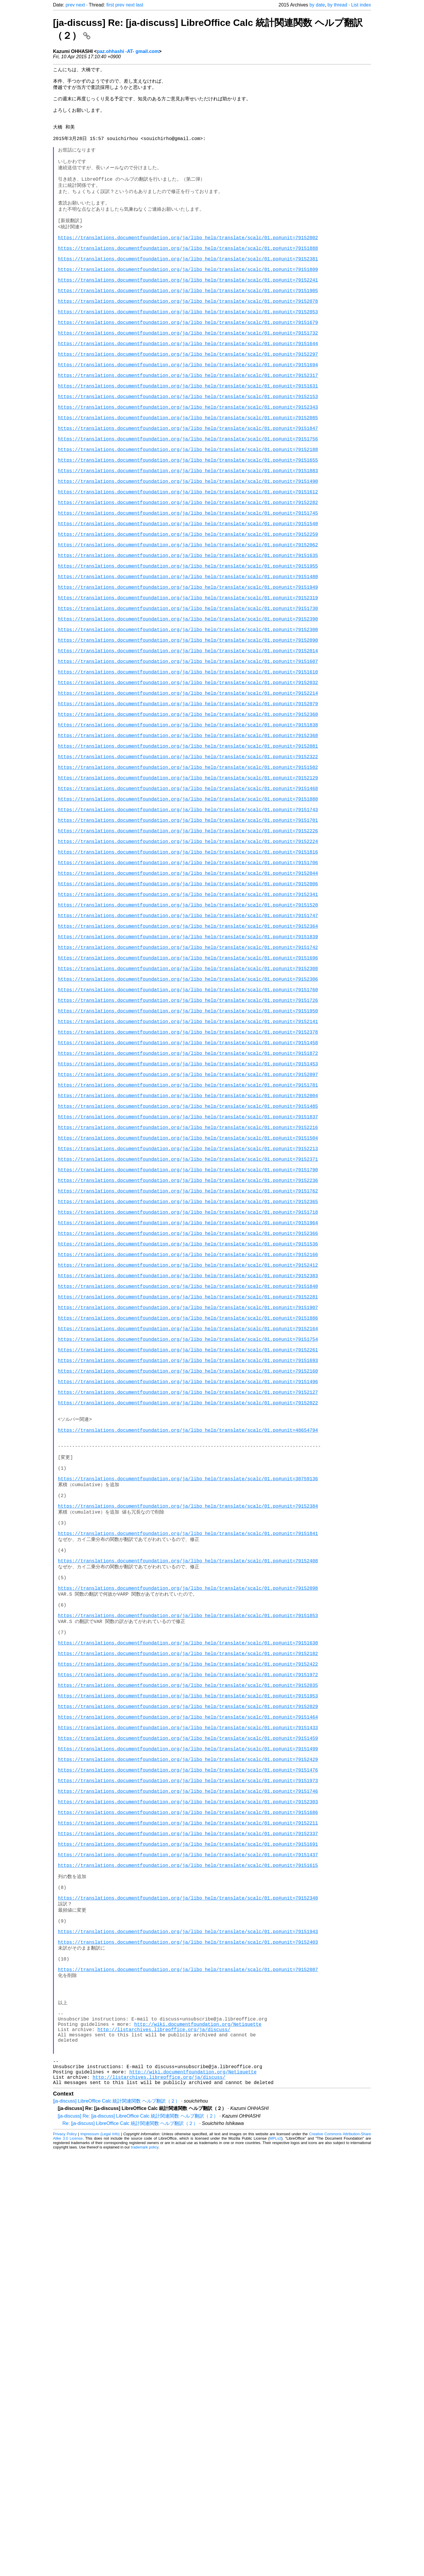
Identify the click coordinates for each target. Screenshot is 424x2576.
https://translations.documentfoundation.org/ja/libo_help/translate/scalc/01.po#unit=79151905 (188, 327)
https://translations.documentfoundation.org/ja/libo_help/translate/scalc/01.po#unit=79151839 (188, 1117)
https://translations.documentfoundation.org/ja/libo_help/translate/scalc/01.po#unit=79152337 (188, 2207)
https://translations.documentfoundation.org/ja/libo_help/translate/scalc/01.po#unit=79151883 (188, 547)
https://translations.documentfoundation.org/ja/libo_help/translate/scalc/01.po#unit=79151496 (188, 1661)
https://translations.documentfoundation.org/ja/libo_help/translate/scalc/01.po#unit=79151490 (188, 560)
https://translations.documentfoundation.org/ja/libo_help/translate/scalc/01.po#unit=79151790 (188, 1402)
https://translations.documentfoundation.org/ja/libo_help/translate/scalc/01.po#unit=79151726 (188, 1195)
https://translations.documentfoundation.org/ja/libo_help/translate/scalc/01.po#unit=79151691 (188, 2220)
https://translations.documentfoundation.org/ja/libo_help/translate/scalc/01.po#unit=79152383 (188, 1531)
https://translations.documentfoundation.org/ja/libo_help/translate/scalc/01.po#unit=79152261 (188, 1622)
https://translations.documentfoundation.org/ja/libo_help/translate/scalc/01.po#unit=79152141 (188, 1221)
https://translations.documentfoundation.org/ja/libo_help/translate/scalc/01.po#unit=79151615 (188, 2246)
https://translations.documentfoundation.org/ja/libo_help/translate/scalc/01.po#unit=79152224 (188, 1000)
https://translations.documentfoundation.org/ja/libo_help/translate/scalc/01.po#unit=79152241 (188, 314)
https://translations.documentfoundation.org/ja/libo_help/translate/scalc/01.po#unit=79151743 (188, 962)
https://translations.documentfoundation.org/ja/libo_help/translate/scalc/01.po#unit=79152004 (188, 1311)
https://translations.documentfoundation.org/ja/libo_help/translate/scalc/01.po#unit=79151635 (188, 651)
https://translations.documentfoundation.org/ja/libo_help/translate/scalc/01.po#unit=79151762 (188, 1428)
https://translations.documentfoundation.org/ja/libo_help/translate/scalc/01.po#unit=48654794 (188, 1719)
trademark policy (144, 2571)
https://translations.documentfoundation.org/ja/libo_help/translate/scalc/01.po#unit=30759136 (188, 1778)
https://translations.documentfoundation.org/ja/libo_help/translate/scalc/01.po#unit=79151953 (188, 2038)
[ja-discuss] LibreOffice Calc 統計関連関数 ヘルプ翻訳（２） (116, 2525)
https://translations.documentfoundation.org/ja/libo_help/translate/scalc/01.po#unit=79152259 (188, 625)
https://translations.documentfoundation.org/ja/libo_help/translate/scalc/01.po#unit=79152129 (188, 923)
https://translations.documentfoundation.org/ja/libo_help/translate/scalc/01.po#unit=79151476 (188, 2129)
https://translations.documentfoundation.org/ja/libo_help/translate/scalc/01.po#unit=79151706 (188, 1026)
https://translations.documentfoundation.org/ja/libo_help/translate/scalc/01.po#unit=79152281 (188, 1557)
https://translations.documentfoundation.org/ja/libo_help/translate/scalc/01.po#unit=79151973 (188, 2142)
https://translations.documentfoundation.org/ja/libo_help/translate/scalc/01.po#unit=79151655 (188, 534)
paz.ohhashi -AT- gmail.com (128, 51)
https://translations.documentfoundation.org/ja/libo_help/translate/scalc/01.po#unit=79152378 (188, 1233)
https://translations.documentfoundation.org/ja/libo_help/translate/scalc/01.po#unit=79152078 (188, 340)
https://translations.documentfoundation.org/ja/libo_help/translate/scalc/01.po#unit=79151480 (188, 677)
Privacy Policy (65, 2558)
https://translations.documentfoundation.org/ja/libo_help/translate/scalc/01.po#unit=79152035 (188, 2026)
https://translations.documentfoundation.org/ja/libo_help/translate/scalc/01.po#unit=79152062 (188, 638)
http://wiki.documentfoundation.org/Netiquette (197, 2435)
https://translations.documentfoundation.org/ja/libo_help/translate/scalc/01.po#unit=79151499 (188, 2103)
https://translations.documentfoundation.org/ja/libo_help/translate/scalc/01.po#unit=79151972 (188, 2013)
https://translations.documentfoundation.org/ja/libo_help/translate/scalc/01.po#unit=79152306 (188, 1169)
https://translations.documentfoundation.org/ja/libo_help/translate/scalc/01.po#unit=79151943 (188, 2324)
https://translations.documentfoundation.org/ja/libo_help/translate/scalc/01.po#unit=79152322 (188, 897)
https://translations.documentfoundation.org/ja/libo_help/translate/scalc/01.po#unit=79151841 (188, 1843)
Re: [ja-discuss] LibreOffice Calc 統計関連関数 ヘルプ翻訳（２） (130, 2547)
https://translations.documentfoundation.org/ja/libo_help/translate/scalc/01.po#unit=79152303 (188, 2168)
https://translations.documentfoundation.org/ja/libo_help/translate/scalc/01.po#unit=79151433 (188, 2077)
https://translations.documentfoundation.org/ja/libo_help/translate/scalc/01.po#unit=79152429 (188, 2116)
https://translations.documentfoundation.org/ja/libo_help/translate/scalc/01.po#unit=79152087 (188, 2370)
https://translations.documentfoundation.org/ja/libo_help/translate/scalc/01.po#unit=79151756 (188, 508)
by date (317, 4)
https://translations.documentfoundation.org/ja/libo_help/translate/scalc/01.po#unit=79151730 (188, 716)
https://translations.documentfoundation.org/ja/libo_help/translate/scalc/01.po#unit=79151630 (188, 1974)
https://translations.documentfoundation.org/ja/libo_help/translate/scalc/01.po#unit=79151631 (188, 444)
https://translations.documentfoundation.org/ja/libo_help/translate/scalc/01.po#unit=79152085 (188, 483)
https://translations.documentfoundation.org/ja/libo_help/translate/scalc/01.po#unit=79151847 (188, 496)
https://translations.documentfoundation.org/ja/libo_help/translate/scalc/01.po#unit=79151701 (188, 975)
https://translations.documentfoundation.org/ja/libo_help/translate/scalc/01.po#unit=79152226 (188, 987)
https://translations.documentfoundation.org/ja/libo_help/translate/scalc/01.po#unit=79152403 (188, 2337)
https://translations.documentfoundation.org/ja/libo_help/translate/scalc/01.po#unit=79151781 (188, 1298)
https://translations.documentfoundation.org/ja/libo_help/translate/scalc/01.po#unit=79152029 (188, 2051)
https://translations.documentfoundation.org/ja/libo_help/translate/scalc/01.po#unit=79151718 (188, 1454)
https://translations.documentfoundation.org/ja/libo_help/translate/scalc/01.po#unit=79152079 (188, 832)
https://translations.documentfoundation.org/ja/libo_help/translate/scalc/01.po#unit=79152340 (188, 2285)
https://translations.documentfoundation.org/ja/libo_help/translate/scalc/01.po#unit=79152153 (188, 457)
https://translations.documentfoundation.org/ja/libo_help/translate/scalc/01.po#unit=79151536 (188, 1492)
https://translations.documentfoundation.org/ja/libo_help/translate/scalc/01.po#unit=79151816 (188, 1013)
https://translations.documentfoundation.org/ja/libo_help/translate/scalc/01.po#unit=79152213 (188, 1376)
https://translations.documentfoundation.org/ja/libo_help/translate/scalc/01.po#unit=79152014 (188, 767)
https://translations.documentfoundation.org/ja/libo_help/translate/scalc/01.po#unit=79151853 (188, 1941)
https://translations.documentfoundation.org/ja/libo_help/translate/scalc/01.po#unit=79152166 (188, 1505)
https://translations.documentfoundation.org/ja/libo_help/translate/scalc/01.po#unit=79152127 (188, 1674)
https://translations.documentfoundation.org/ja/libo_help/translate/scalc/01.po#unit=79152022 (188, 1687)
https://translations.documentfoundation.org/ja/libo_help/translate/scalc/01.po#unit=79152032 (188, 806)
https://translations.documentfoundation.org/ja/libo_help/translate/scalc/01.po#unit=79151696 (188, 1143)
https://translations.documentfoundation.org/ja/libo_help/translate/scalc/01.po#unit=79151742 (188, 1130)
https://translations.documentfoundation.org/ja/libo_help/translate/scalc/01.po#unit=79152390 (188, 729)
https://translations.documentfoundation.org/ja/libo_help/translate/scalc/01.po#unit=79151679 (188, 366)
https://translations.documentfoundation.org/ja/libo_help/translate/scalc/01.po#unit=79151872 (188, 1259)
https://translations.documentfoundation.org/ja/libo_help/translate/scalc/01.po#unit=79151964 (188, 1467)
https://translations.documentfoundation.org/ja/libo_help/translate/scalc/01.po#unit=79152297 (188, 405)
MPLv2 (275, 2562)
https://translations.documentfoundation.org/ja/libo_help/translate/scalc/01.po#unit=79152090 (188, 754)
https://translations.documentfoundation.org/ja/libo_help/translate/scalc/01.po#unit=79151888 (188, 275)
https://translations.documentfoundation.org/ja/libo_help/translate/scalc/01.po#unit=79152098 (188, 1908)
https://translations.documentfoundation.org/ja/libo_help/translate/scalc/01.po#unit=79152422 (188, 2000)
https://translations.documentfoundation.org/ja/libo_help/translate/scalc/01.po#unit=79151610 (188, 793)
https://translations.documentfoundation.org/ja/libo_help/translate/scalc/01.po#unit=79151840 (188, 1544)
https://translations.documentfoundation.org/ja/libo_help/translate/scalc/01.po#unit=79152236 (188, 1415)
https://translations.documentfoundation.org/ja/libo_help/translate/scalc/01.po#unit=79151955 (188, 664)
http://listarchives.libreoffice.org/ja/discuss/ (163, 2442)
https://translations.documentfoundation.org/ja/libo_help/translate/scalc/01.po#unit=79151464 (188, 2064)
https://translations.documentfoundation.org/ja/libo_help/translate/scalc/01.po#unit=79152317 (188, 431)
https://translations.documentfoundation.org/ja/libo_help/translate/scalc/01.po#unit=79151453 (188, 1272)
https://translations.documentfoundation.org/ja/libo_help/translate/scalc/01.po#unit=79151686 (188, 2181)
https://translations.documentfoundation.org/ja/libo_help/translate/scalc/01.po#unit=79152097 (188, 1285)
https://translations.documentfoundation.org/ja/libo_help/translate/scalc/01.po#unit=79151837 (188, 1337)
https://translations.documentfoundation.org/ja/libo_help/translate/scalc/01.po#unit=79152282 (188, 586)
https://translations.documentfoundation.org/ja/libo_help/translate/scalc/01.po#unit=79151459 (188, 2090)
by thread (337, 4)
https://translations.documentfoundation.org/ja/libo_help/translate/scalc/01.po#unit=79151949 (188, 690)
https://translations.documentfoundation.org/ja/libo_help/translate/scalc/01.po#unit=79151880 (188, 949)
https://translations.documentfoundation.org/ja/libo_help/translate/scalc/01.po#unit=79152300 (188, 742)
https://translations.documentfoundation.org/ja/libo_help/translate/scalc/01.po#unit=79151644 (188, 392)
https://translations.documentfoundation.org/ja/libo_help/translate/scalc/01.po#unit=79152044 (188, 1039)
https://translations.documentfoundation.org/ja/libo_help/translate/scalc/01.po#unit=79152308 (188, 1156)
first (110, 4)
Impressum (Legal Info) (100, 2558)
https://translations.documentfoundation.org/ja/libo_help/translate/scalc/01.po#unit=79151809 (188, 301)
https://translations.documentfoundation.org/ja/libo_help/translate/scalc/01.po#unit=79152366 (188, 1479)
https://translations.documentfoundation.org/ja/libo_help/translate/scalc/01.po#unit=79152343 (188, 470)
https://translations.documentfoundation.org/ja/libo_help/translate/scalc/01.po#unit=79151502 (188, 910)
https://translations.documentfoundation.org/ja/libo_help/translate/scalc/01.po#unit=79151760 (188, 1182)
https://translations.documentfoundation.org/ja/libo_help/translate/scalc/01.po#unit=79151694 (188, 418)
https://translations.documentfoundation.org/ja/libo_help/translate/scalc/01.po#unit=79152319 (188, 703)
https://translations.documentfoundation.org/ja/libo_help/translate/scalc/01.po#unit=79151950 (188, 1208)
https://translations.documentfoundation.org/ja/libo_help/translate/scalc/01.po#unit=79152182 (188, 1987)
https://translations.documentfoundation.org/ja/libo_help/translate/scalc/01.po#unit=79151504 (188, 1363)
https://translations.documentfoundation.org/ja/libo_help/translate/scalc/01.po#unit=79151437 (188, 2233)
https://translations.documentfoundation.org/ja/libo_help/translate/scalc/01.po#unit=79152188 (188, 521)
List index (361, 4)
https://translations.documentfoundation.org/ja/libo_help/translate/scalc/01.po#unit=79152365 (188, 1441)
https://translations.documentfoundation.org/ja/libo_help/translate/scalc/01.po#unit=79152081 (188, 884)
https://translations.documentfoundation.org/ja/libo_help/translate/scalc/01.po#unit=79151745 (188, 599)
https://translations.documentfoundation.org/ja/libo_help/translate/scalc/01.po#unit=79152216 (188, 1350)
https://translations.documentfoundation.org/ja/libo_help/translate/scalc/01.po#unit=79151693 (188, 1635)
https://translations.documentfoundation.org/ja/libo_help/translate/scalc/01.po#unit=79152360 (188, 845)
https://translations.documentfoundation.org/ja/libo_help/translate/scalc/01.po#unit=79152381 (188, 288)
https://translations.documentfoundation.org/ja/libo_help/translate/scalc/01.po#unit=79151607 (188, 780)
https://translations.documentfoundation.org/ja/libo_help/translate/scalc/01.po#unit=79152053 (188, 353)
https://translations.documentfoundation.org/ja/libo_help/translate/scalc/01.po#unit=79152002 (188, 263)
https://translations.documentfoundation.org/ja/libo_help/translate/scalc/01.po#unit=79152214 (188, 819)
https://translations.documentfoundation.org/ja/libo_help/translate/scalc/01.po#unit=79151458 (188, 1246)
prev (70, 4)
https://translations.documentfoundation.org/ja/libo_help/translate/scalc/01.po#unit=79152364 (188, 1104)
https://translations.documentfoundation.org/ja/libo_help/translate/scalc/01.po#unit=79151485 (188, 1324)
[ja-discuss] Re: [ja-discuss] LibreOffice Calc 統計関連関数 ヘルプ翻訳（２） (138, 2540)
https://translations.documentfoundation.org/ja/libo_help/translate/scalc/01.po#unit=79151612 (188, 573)
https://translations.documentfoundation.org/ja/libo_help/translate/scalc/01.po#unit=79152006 (188, 1052)
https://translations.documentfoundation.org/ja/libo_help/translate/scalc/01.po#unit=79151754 (188, 1609)
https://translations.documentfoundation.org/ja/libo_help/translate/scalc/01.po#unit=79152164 (188, 1596)
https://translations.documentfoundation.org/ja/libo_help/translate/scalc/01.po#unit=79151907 (188, 1570)
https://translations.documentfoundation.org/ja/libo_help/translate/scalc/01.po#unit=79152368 (188, 871)
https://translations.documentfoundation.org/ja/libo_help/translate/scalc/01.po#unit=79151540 (188, 612)
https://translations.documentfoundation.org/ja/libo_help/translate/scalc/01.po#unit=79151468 (188, 936)
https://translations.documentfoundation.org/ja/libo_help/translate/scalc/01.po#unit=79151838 (188, 858)
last (139, 4)
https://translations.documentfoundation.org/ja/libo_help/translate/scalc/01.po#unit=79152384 (188, 1810)
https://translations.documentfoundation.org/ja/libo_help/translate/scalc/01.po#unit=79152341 (188, 1065)
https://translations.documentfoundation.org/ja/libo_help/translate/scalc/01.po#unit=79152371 (188, 1389)
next (80, 4)
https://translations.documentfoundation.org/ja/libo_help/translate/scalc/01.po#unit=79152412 (188, 1518)
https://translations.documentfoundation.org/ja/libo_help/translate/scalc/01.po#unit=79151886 (188, 1583)
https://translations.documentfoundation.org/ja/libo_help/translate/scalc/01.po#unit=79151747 (188, 1091)
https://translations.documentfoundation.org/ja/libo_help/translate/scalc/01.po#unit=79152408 (188, 1876)
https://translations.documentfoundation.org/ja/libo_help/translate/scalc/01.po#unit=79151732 (188, 379)
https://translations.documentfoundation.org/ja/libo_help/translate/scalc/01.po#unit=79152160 (188, 1648)
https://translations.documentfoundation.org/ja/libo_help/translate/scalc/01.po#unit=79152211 (188, 2194)
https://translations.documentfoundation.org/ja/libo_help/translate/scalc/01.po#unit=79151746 (188, 2155)
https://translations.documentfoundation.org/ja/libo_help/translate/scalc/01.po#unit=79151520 (188, 1078)
